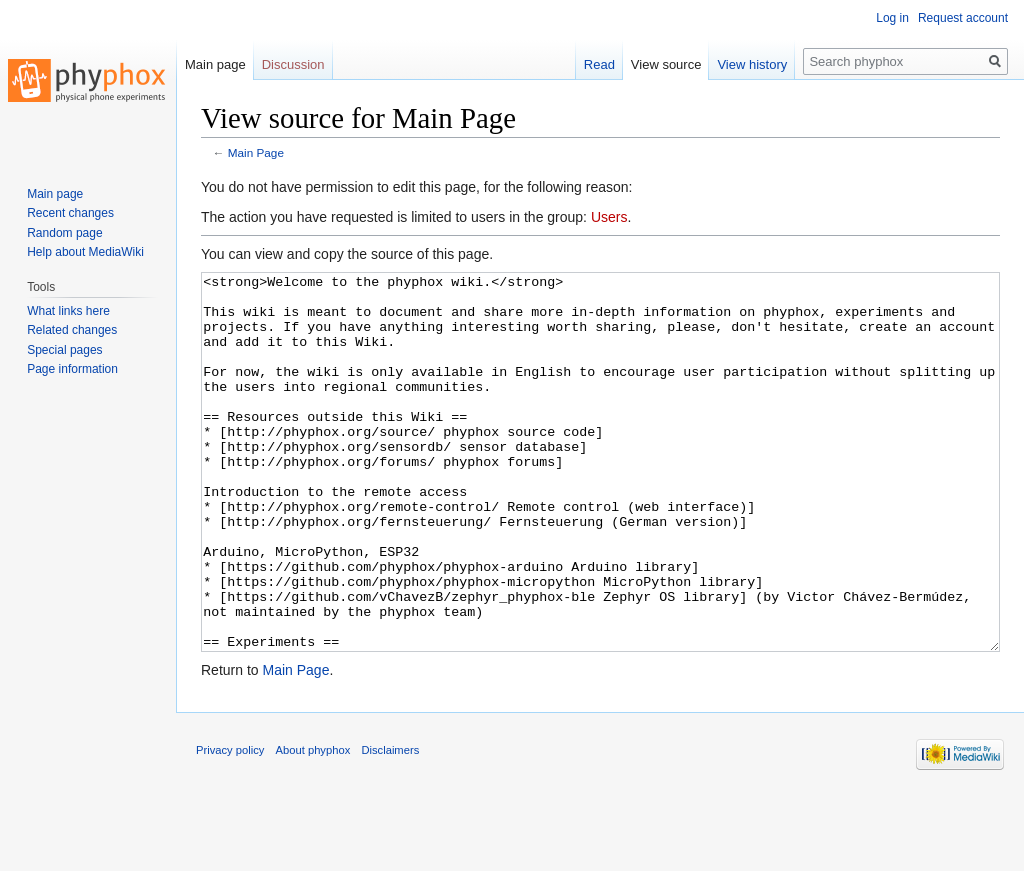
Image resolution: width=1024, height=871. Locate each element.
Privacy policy (230, 825)
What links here (68, 311)
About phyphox (313, 825)
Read (599, 64)
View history (752, 64)
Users (609, 217)
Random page (64, 233)
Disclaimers (390, 825)
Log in (892, 18)
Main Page (256, 152)
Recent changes (70, 213)
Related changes (72, 330)
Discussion (293, 64)
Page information (72, 369)
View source (666, 64)
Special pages (64, 350)
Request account (963, 18)
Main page (215, 64)
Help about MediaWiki (85, 252)
